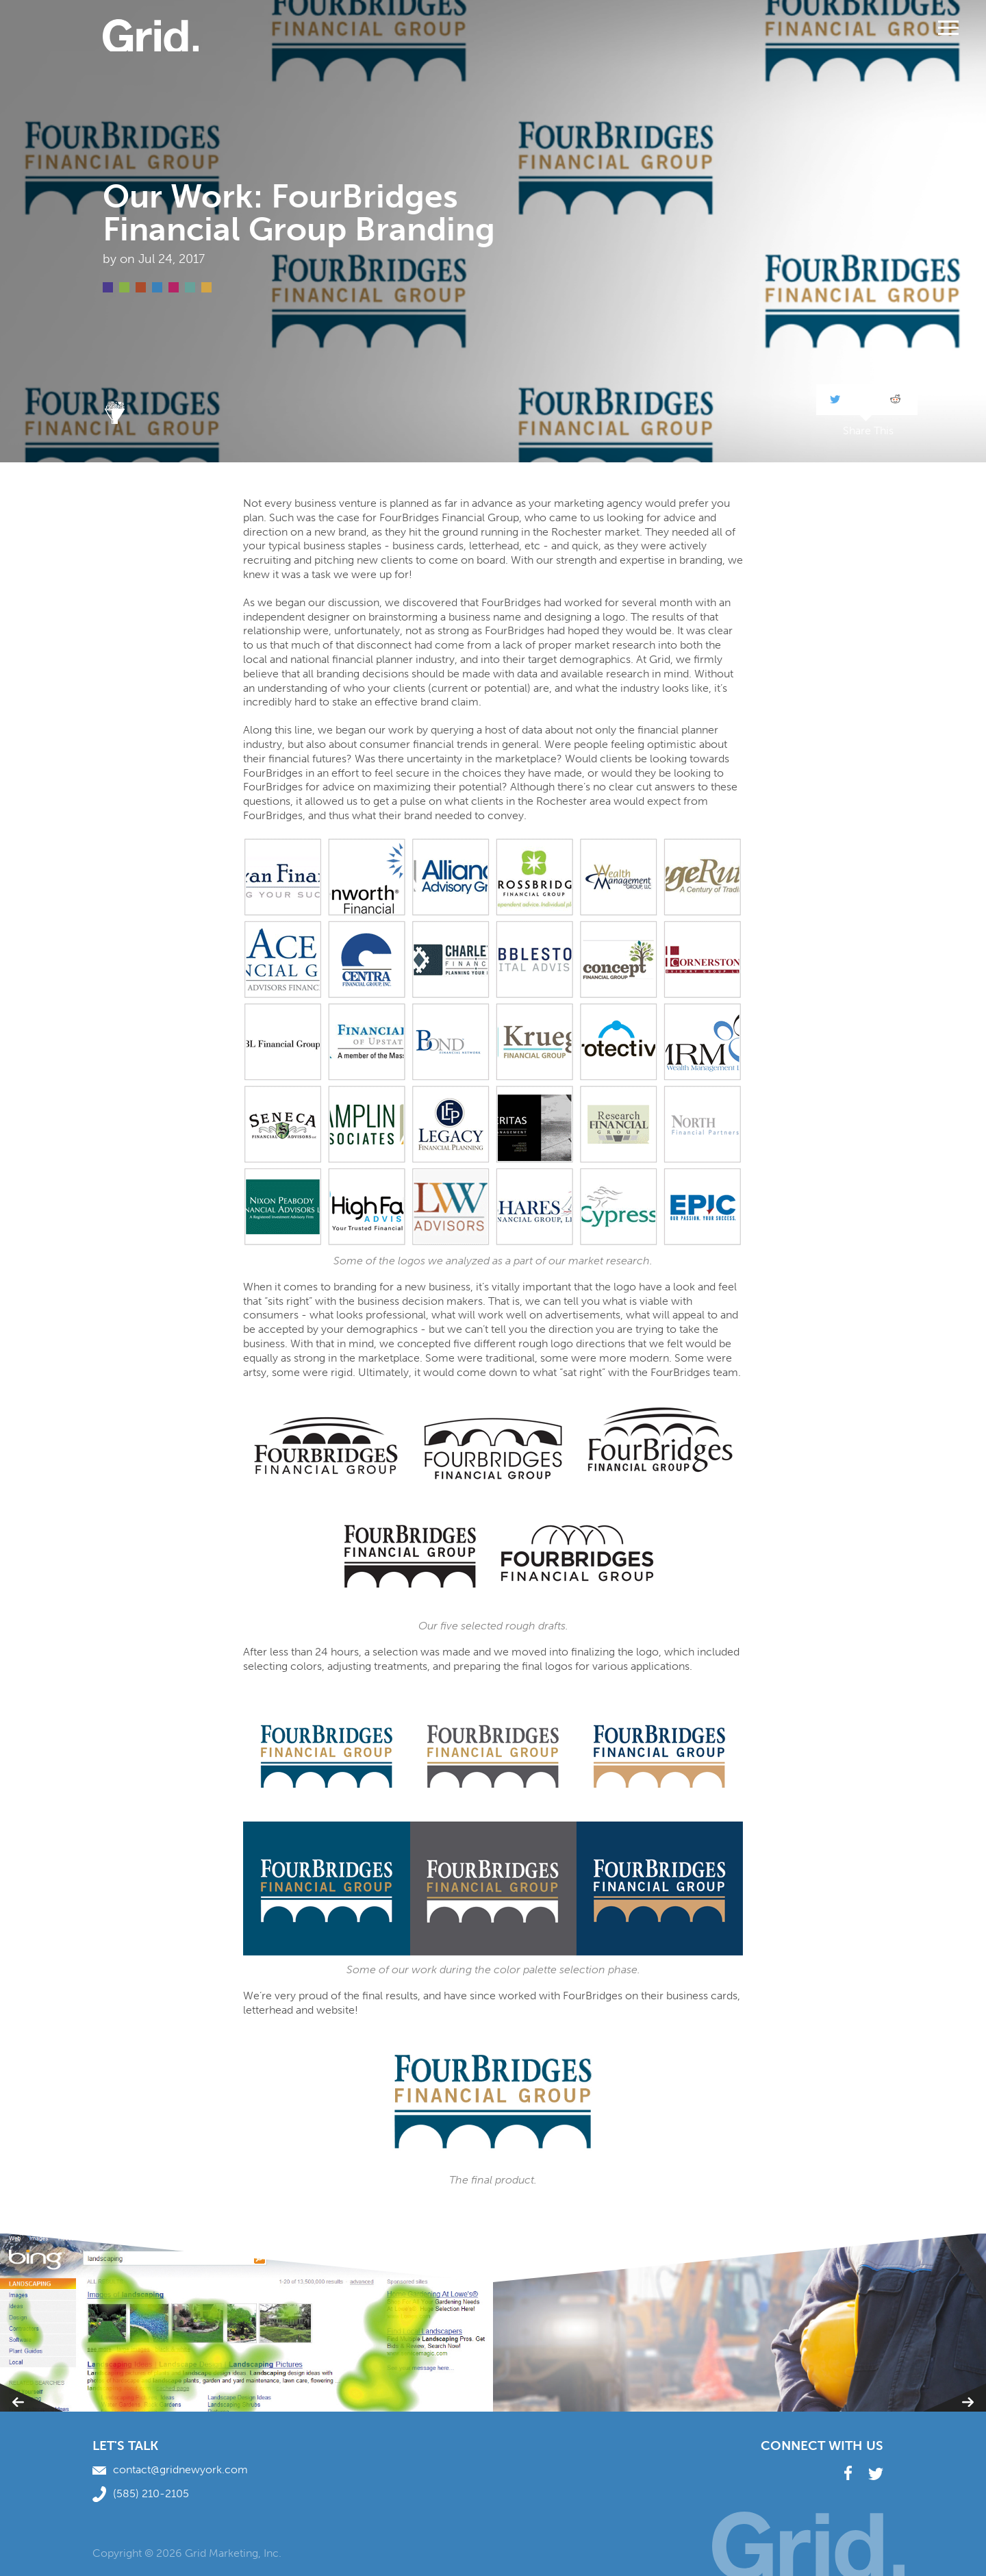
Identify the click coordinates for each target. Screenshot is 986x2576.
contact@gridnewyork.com (170, 2469)
